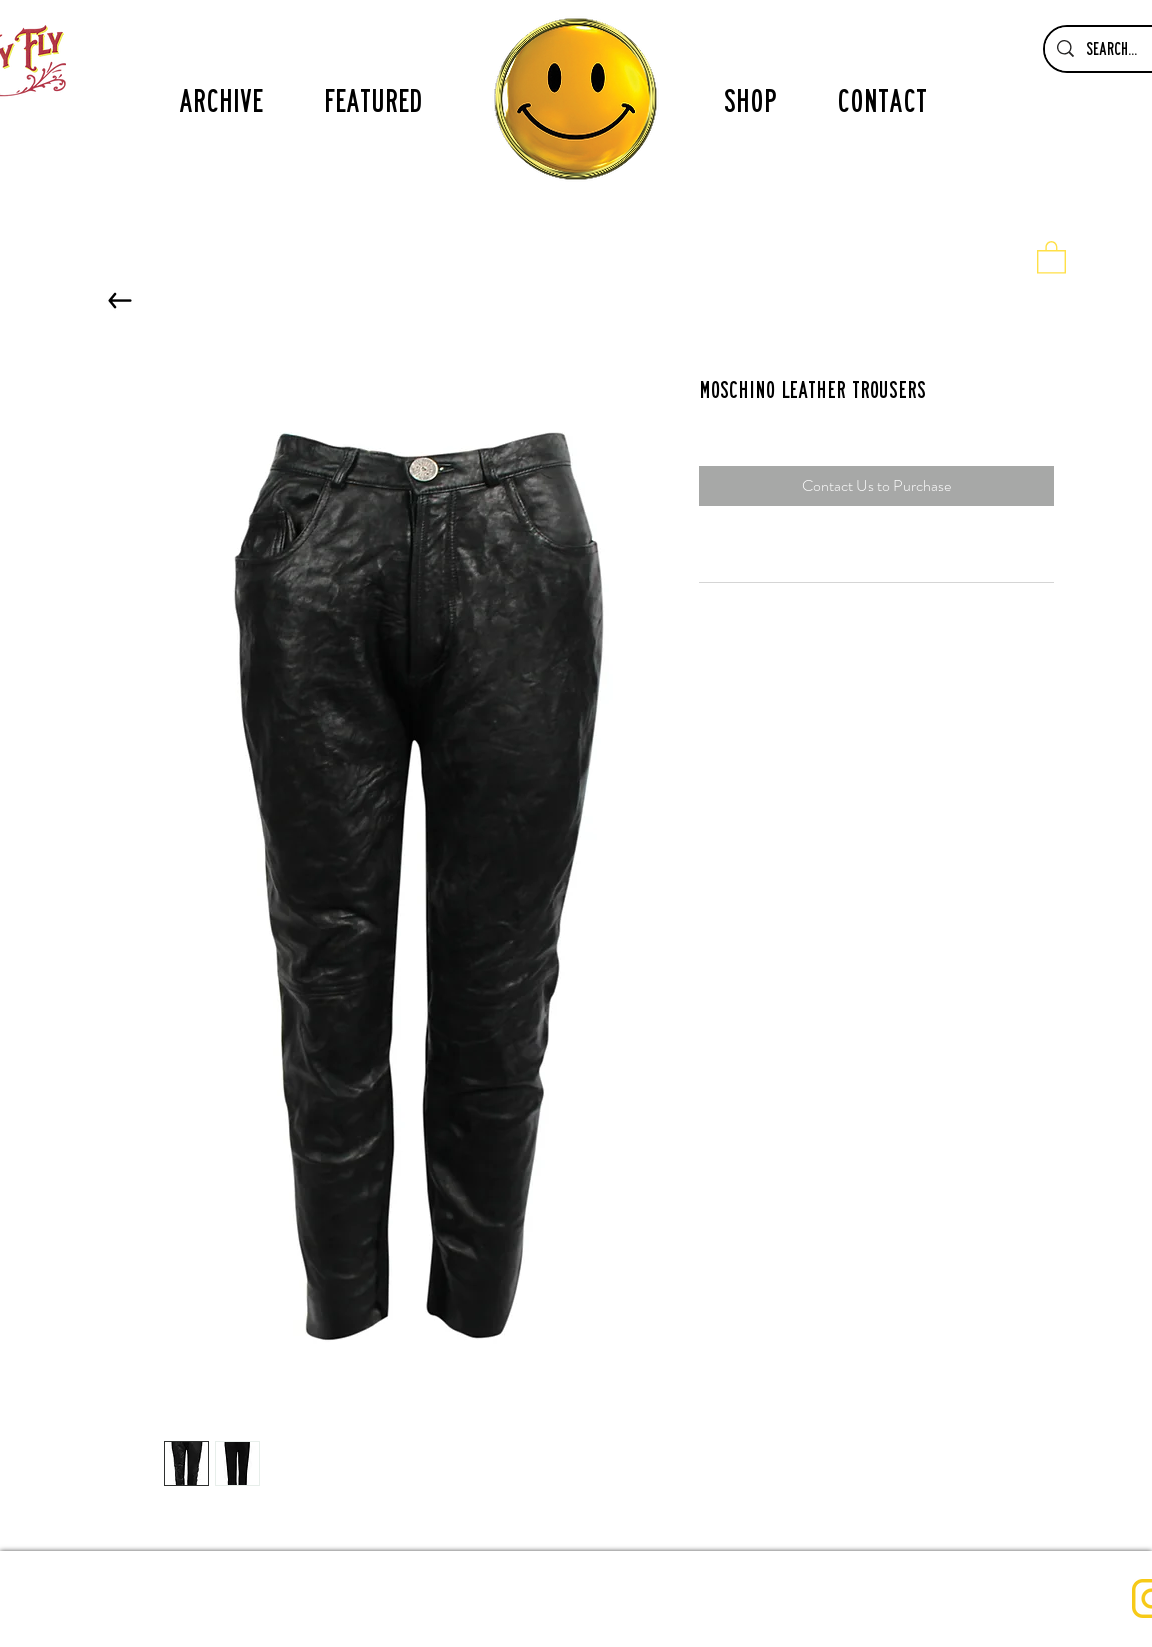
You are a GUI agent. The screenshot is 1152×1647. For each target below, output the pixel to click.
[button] (1051, 256)
